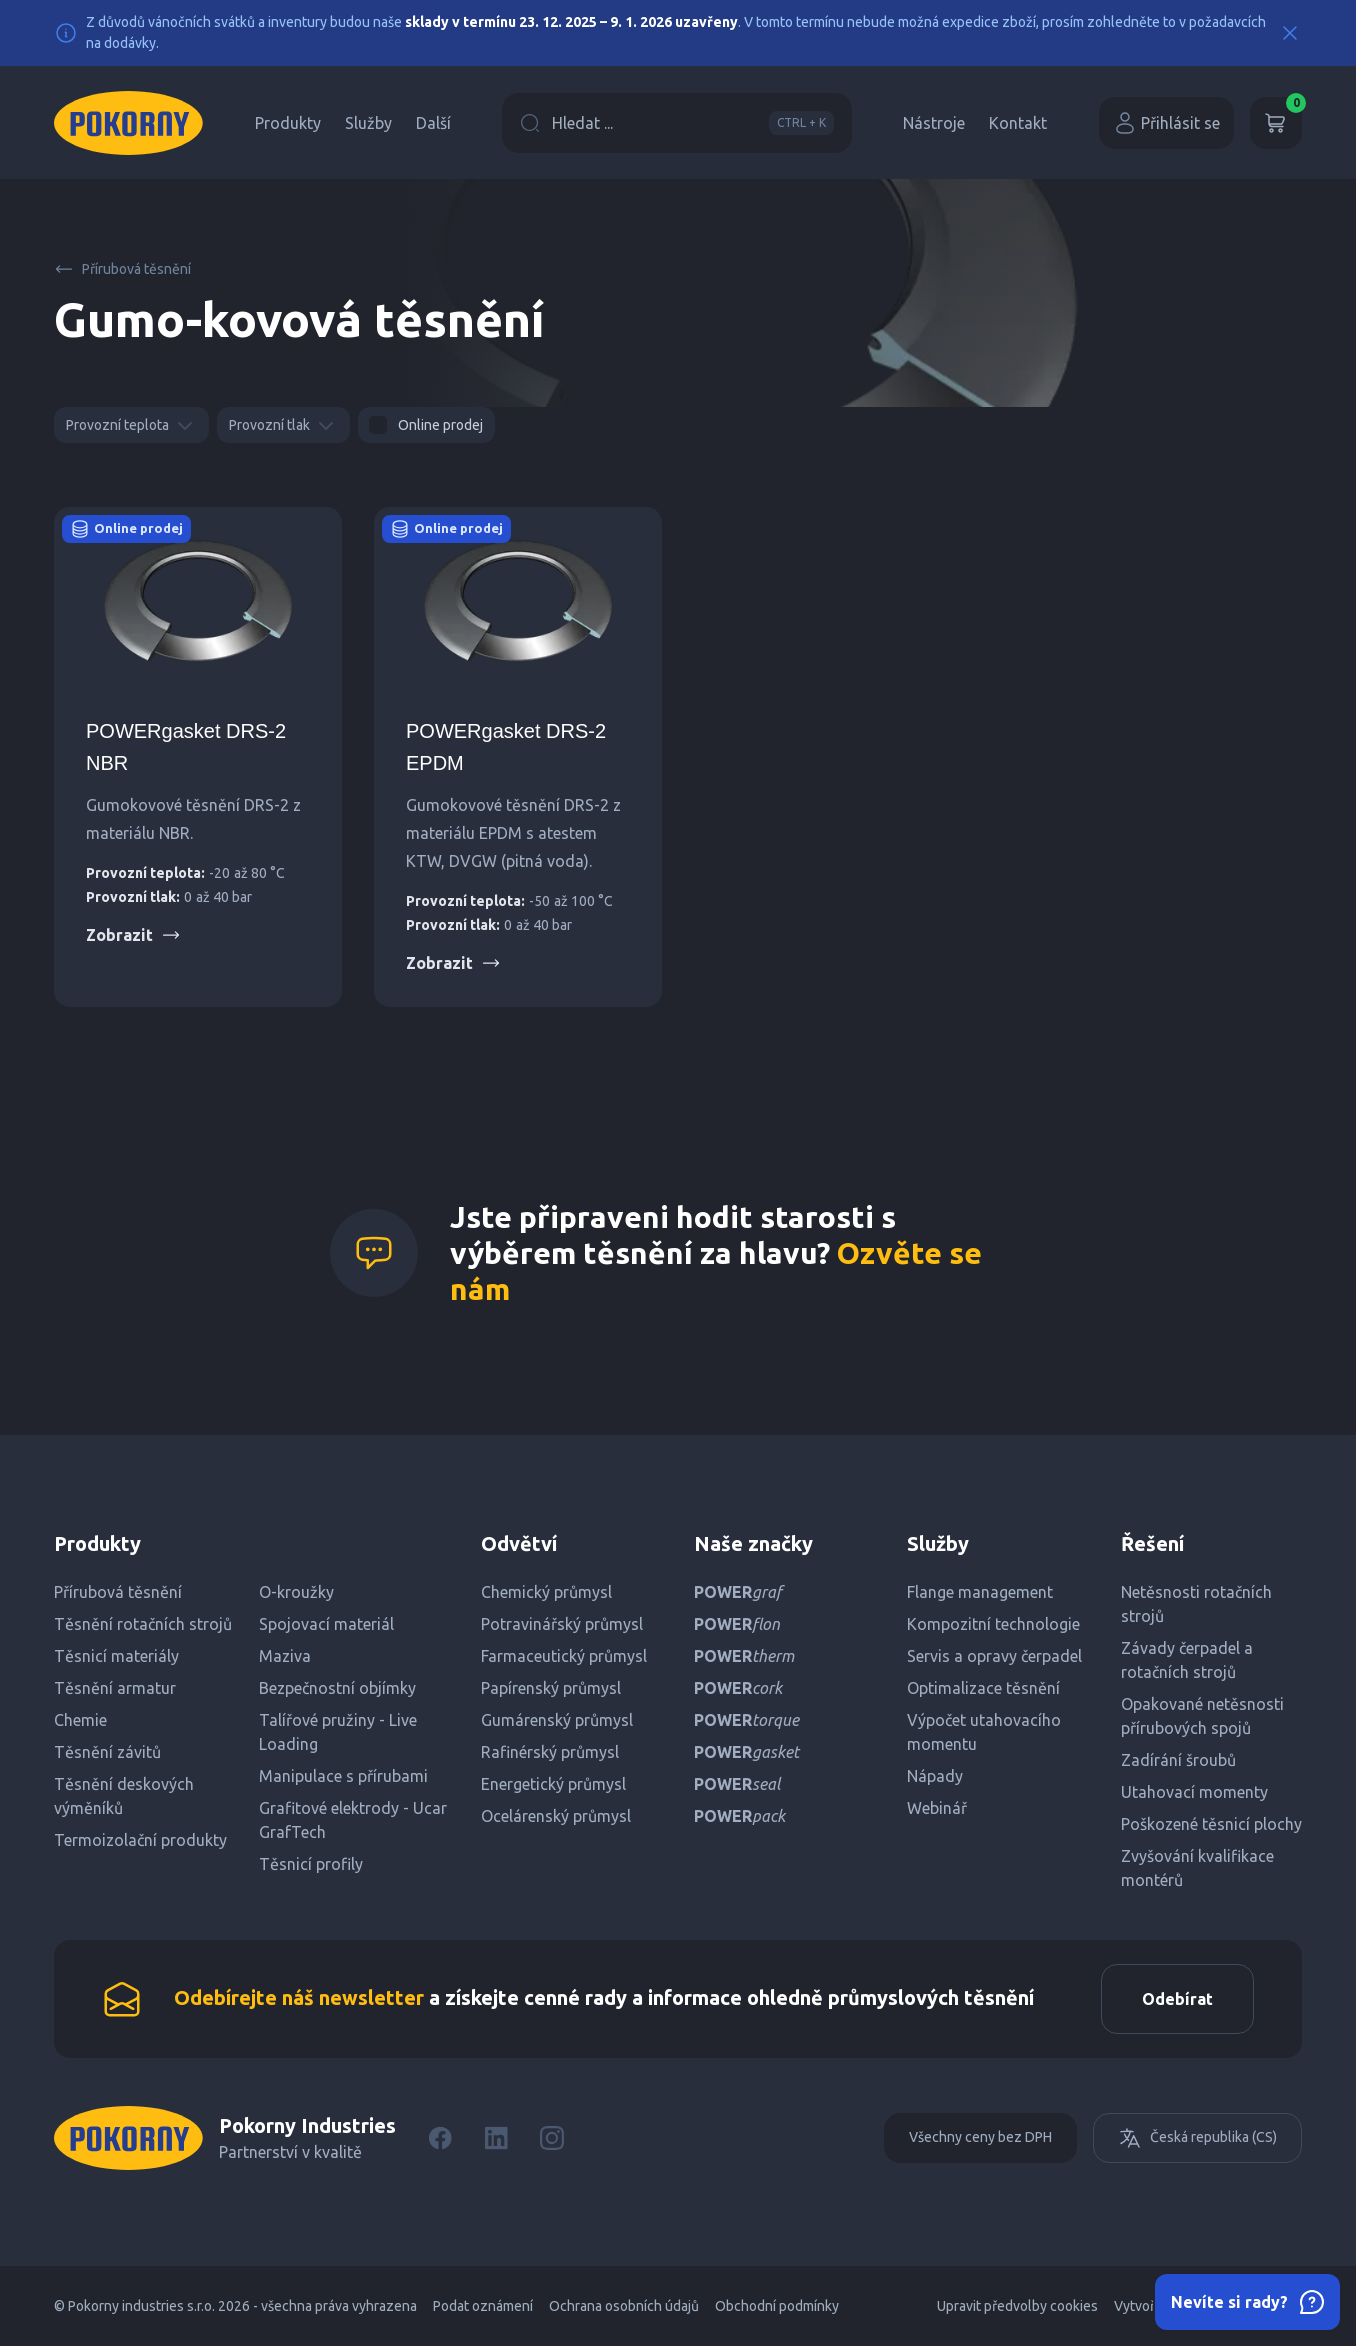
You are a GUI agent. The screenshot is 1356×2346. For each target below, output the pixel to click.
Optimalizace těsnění (983, 1688)
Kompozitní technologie (993, 1624)
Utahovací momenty (1194, 1792)
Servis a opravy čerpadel (994, 1656)
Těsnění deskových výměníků (124, 1796)
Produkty (288, 123)
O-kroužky (296, 1592)
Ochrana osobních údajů (624, 2306)
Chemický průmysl (546, 1592)
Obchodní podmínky (777, 2306)
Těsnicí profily (311, 1864)
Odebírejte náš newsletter (299, 1997)
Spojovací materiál (326, 1624)
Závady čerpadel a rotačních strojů (1187, 1660)
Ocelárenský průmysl (556, 1816)
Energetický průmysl (553, 1784)
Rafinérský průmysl (550, 1752)
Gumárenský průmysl (557, 1720)
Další (433, 123)
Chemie (80, 1720)
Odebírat (1177, 1999)
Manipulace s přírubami (343, 1776)
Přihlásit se (1166, 123)
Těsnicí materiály (116, 1656)
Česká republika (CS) (1197, 2138)
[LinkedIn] (496, 2138)
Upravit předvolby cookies (1017, 2306)
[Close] (1290, 33)
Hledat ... (677, 123)
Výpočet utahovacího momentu (984, 1732)
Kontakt (1018, 123)
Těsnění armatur (115, 1688)
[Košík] (1276, 123)
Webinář (937, 1808)
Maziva (285, 1656)
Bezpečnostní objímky (337, 1688)
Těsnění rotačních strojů (143, 1624)
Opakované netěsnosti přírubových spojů (1202, 1716)
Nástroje (934, 123)
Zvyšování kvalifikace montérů (1197, 1868)
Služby (368, 123)
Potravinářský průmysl (562, 1624)
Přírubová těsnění (122, 269)
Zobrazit (133, 935)
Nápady (935, 1776)
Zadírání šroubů (1178, 1760)
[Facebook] (440, 2138)
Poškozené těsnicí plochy (1211, 1824)
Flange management (980, 1592)
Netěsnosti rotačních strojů (1196, 1604)
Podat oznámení (483, 2306)
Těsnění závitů (107, 1752)
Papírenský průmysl (551, 1688)
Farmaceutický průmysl (564, 1656)
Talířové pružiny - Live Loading (338, 1732)
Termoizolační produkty (140, 1840)
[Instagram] (552, 2138)
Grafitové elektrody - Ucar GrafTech (353, 1820)
